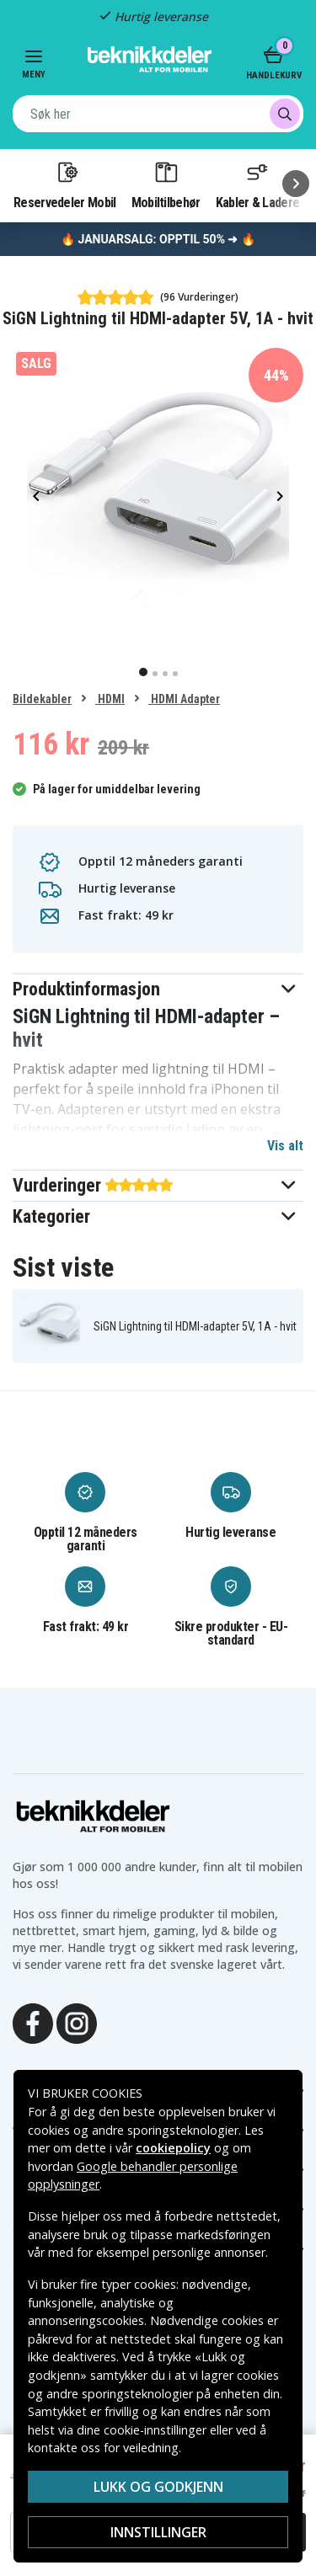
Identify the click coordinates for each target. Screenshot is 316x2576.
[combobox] (158, 113)
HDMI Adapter (184, 699)
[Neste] (295, 183)
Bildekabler (42, 699)
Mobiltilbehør (166, 184)
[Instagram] (76, 2022)
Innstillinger (158, 2532)
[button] (158, 989)
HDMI (110, 699)
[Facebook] (33, 2022)
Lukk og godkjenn (158, 2486)
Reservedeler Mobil (64, 184)
